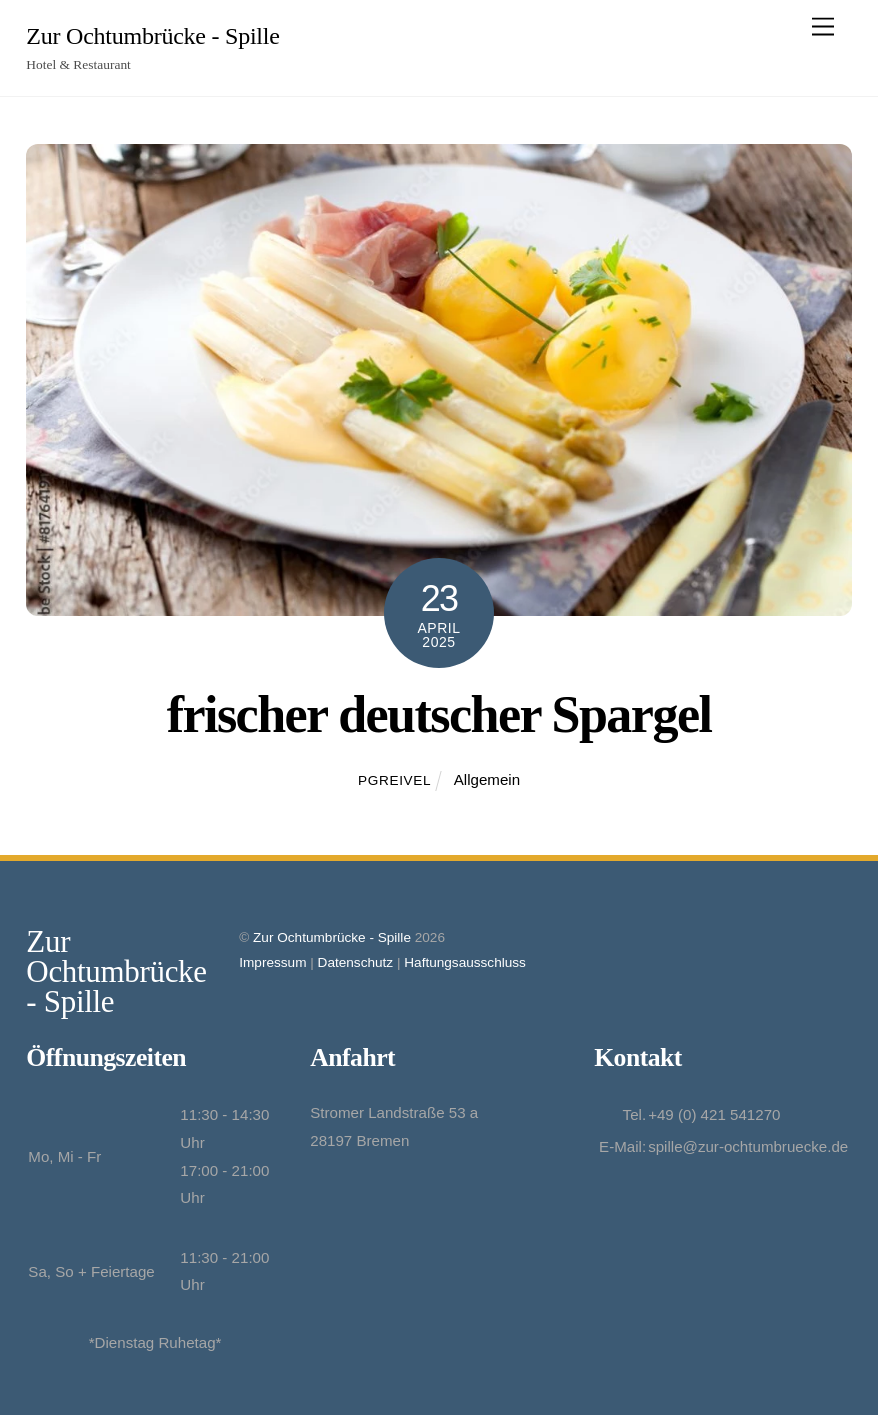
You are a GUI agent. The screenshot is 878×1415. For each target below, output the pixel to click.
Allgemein (487, 779)
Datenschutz (356, 962)
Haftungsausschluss (465, 962)
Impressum (272, 962)
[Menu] (823, 27)
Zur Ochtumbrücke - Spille (332, 937)
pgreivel (394, 780)
